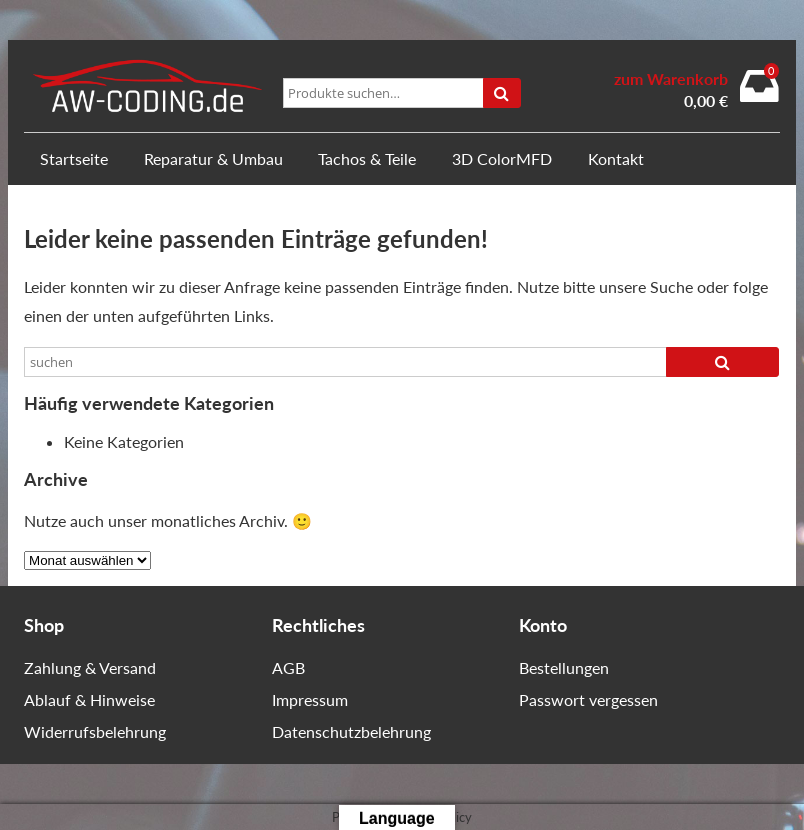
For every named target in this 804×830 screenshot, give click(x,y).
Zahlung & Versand (90, 667)
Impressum (310, 699)
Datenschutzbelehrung (351, 731)
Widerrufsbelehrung (95, 731)
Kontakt (616, 158)
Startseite (74, 158)
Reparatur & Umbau (213, 158)
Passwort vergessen (588, 699)
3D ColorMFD (502, 158)
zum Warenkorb (671, 79)
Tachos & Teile (367, 158)
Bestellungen (564, 667)
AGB (288, 667)
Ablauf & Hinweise (89, 699)
